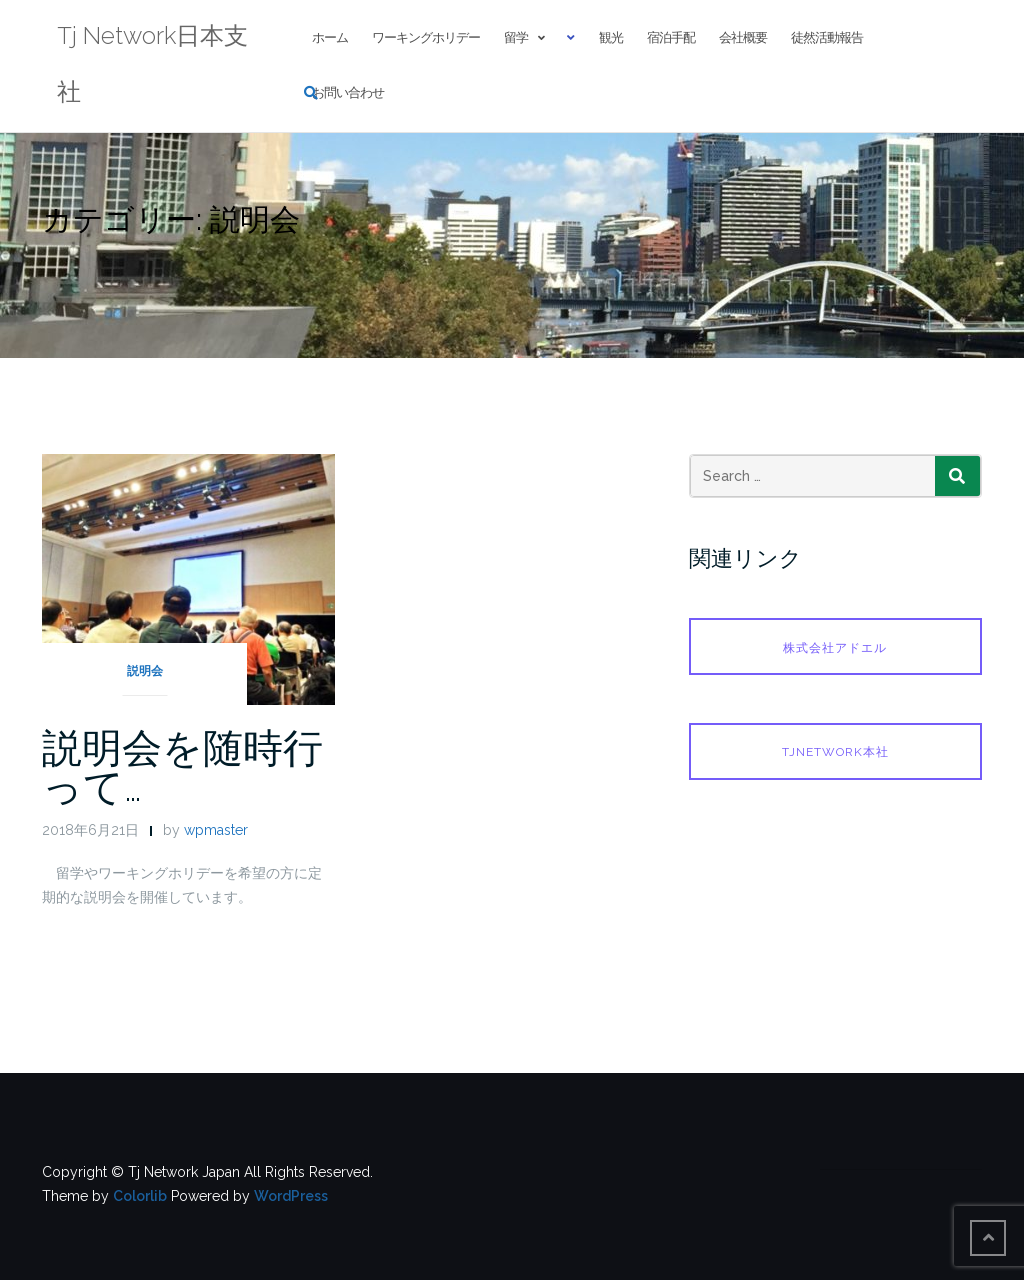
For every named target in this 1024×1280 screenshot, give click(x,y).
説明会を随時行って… (182, 767)
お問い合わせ (348, 92)
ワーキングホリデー (426, 37)
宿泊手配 (671, 37)
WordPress (291, 1196)
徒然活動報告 (827, 37)
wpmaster (216, 830)
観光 (611, 37)
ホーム (330, 37)
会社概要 (743, 37)
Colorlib (140, 1196)
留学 (516, 37)
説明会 (145, 671)
